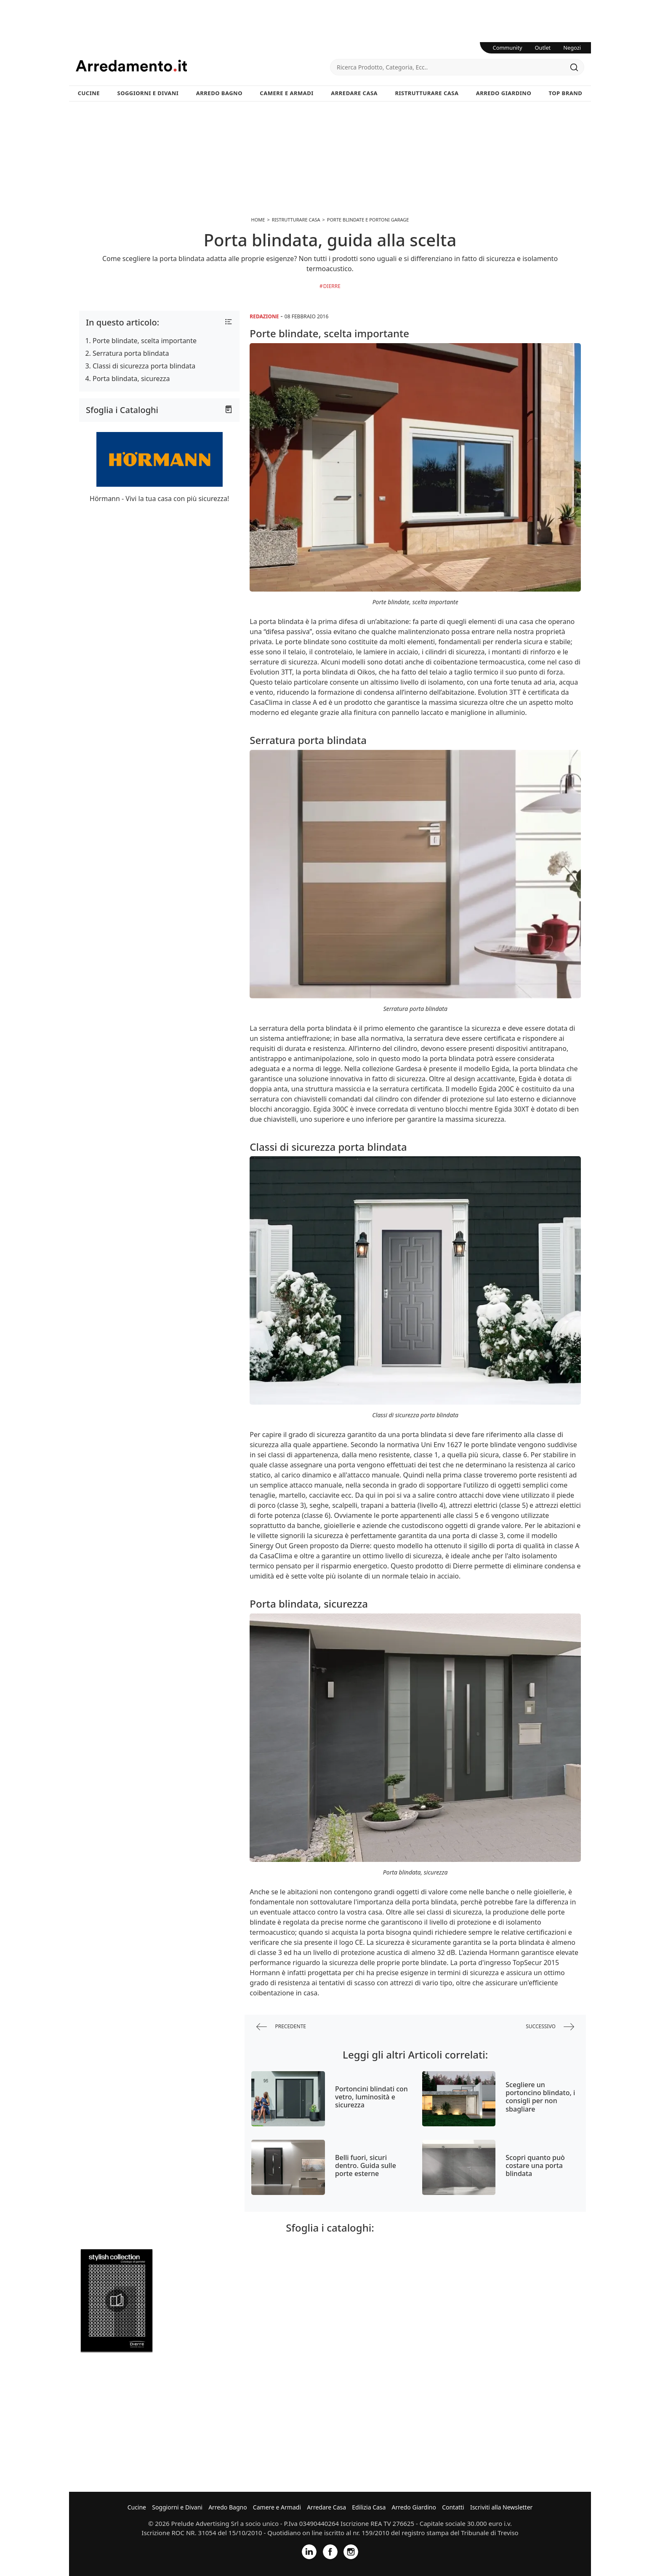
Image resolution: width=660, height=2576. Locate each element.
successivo (550, 2026)
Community (507, 47)
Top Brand (566, 93)
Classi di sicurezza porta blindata (144, 366)
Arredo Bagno (219, 93)
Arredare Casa (354, 93)
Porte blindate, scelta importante (145, 340)
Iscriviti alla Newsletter (501, 2507)
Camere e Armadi (287, 93)
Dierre (332, 286)
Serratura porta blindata (131, 353)
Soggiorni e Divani (148, 93)
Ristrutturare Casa (426, 93)
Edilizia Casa (369, 2507)
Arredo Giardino (503, 93)
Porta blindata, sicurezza (131, 378)
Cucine (89, 93)
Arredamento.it (203, 66)
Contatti (453, 2507)
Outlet (543, 47)
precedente (281, 2026)
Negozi (572, 47)
